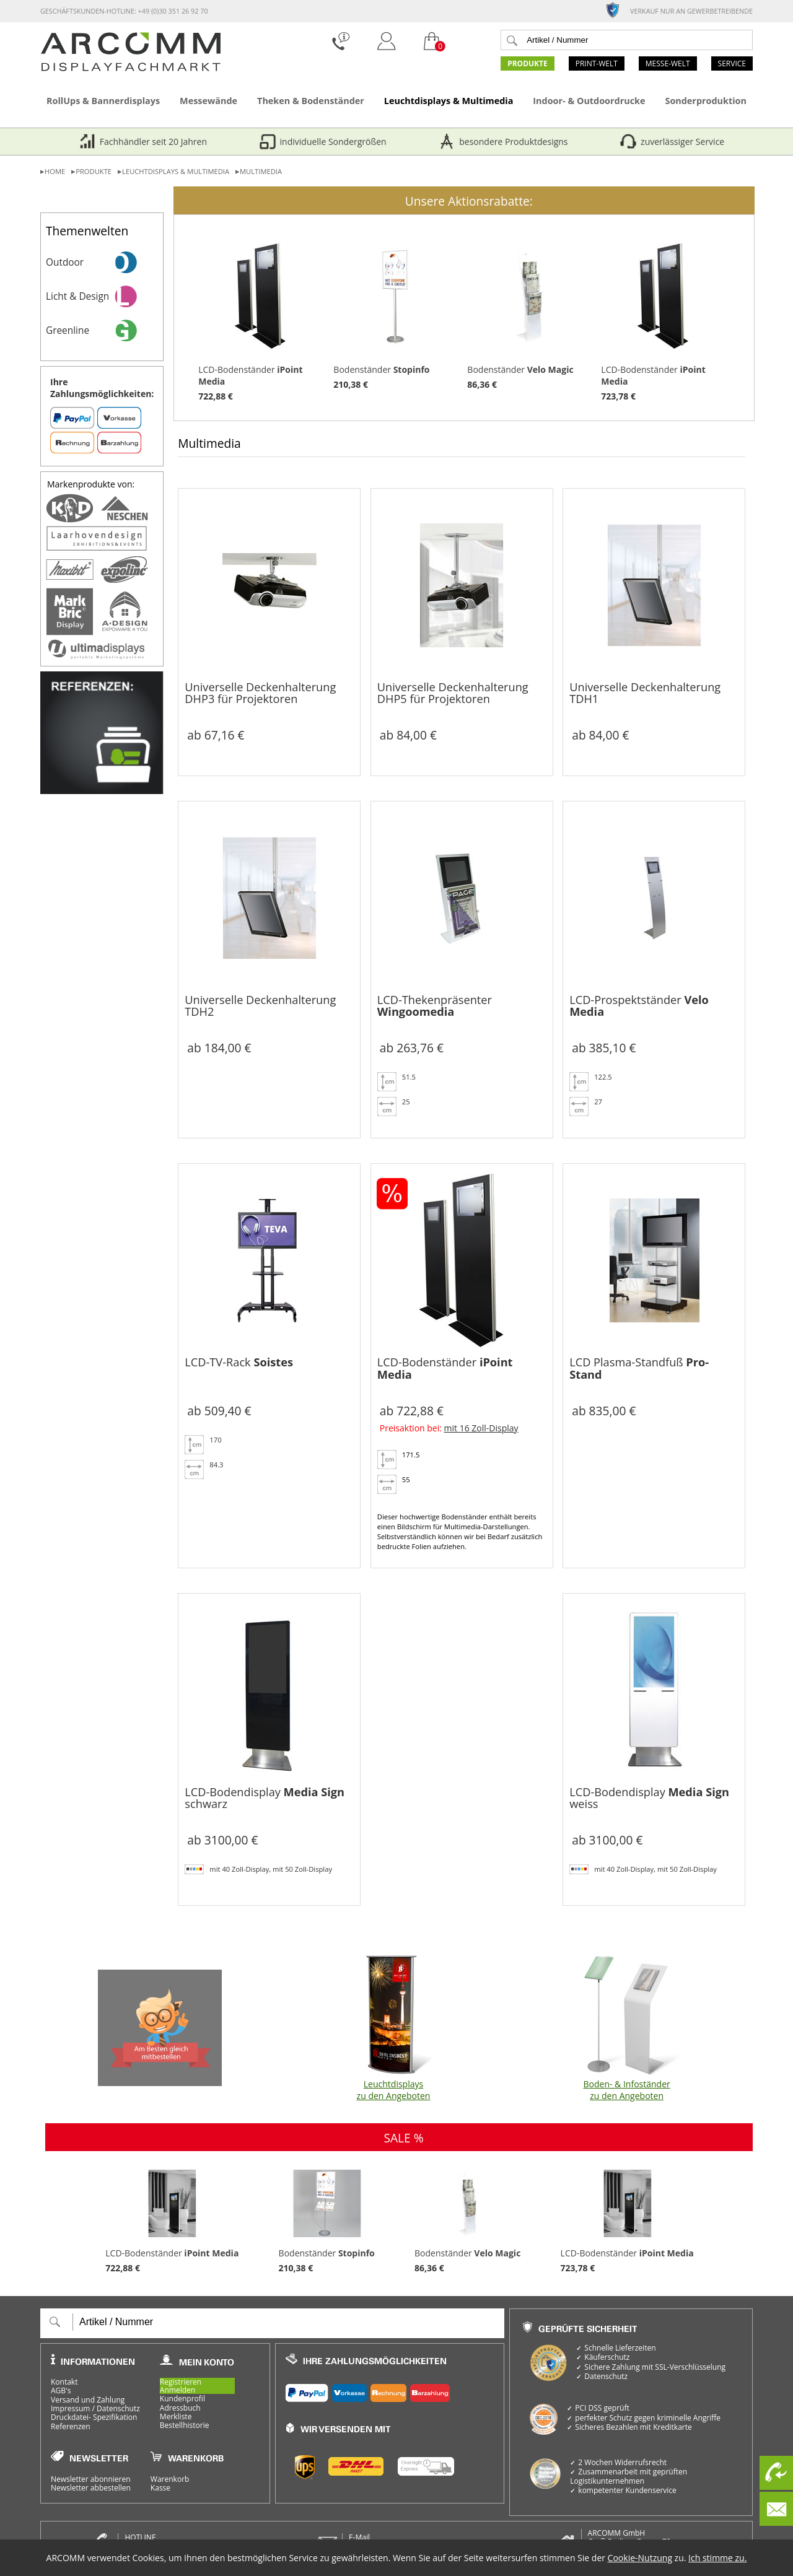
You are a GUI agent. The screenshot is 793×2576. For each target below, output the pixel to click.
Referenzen (70, 2426)
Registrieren (180, 2382)
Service (732, 63)
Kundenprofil (182, 2399)
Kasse (160, 2488)
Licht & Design (104, 296)
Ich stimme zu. (717, 2558)
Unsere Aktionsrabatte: (469, 201)
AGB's (61, 2390)
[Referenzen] (102, 791)
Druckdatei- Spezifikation (94, 2417)
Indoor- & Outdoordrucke (589, 101)
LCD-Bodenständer (260, 318)
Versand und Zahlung (88, 2400)
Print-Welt (597, 63)
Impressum (70, 2408)
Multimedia (261, 171)
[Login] (387, 52)
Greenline (104, 330)
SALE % (403, 2137)
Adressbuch (180, 2408)
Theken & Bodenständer (310, 101)
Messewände (208, 101)
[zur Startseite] (130, 68)
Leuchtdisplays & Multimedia (449, 101)
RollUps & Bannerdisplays (103, 101)
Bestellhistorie (184, 2425)
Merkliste (176, 2416)
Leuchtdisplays (393, 2028)
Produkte (527, 63)
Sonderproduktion (705, 101)
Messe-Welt (668, 63)
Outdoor (104, 262)
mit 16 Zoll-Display (481, 1428)
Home (55, 171)
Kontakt (64, 2382)
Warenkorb (170, 2479)
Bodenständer (395, 312)
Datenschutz (118, 2408)
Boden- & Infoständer (627, 2028)
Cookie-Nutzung (640, 2558)
